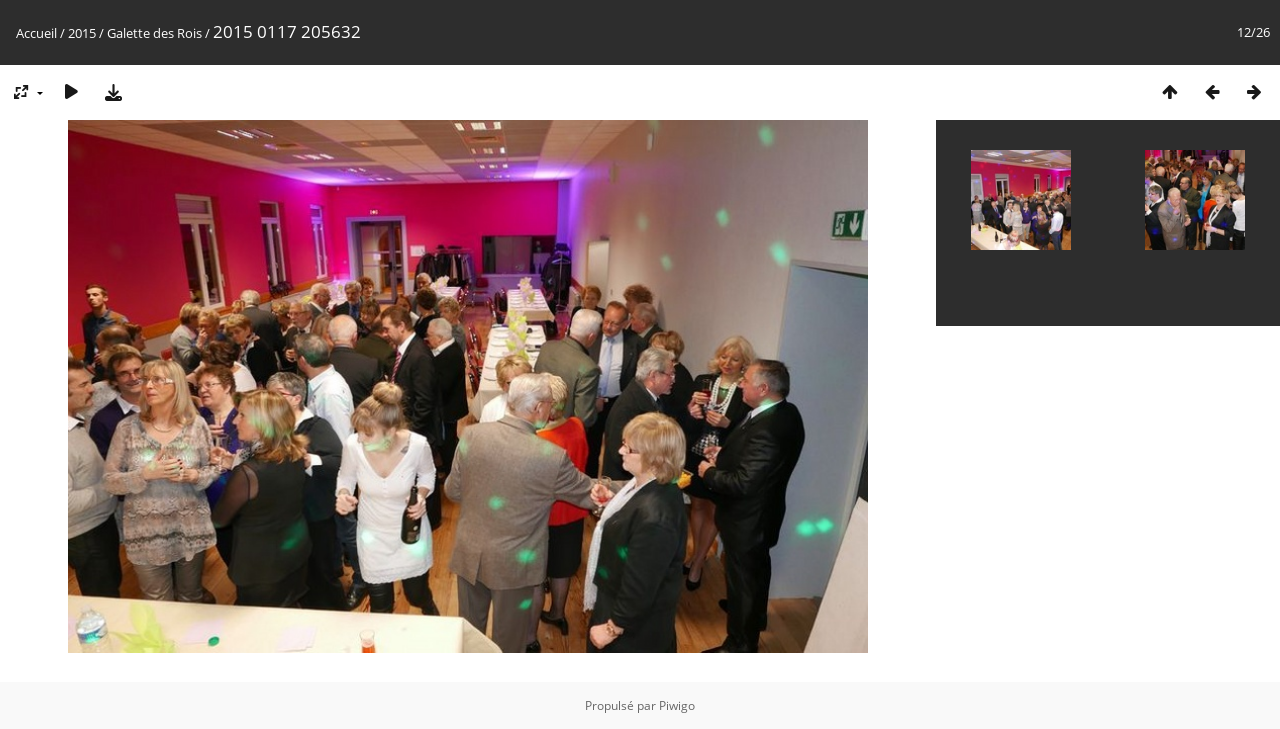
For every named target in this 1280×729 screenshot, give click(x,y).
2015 (82, 33)
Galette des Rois (154, 33)
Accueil (36, 33)
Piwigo (677, 705)
